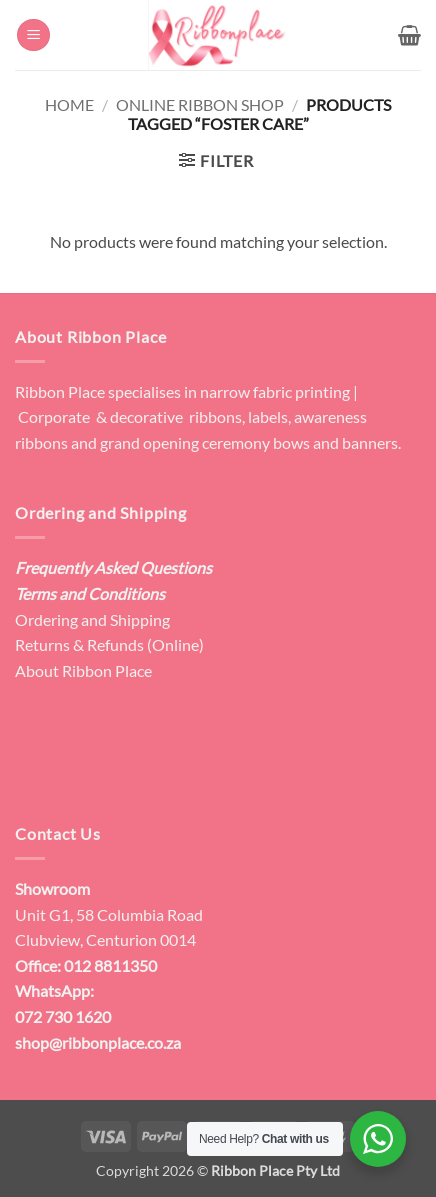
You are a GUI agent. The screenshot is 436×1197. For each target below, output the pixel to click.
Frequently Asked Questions (113, 567)
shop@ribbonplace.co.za (98, 1042)
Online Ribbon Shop (200, 104)
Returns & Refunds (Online (107, 644)
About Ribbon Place (83, 670)
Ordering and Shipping (92, 619)
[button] (33, 35)
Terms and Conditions (90, 593)
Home (69, 104)
